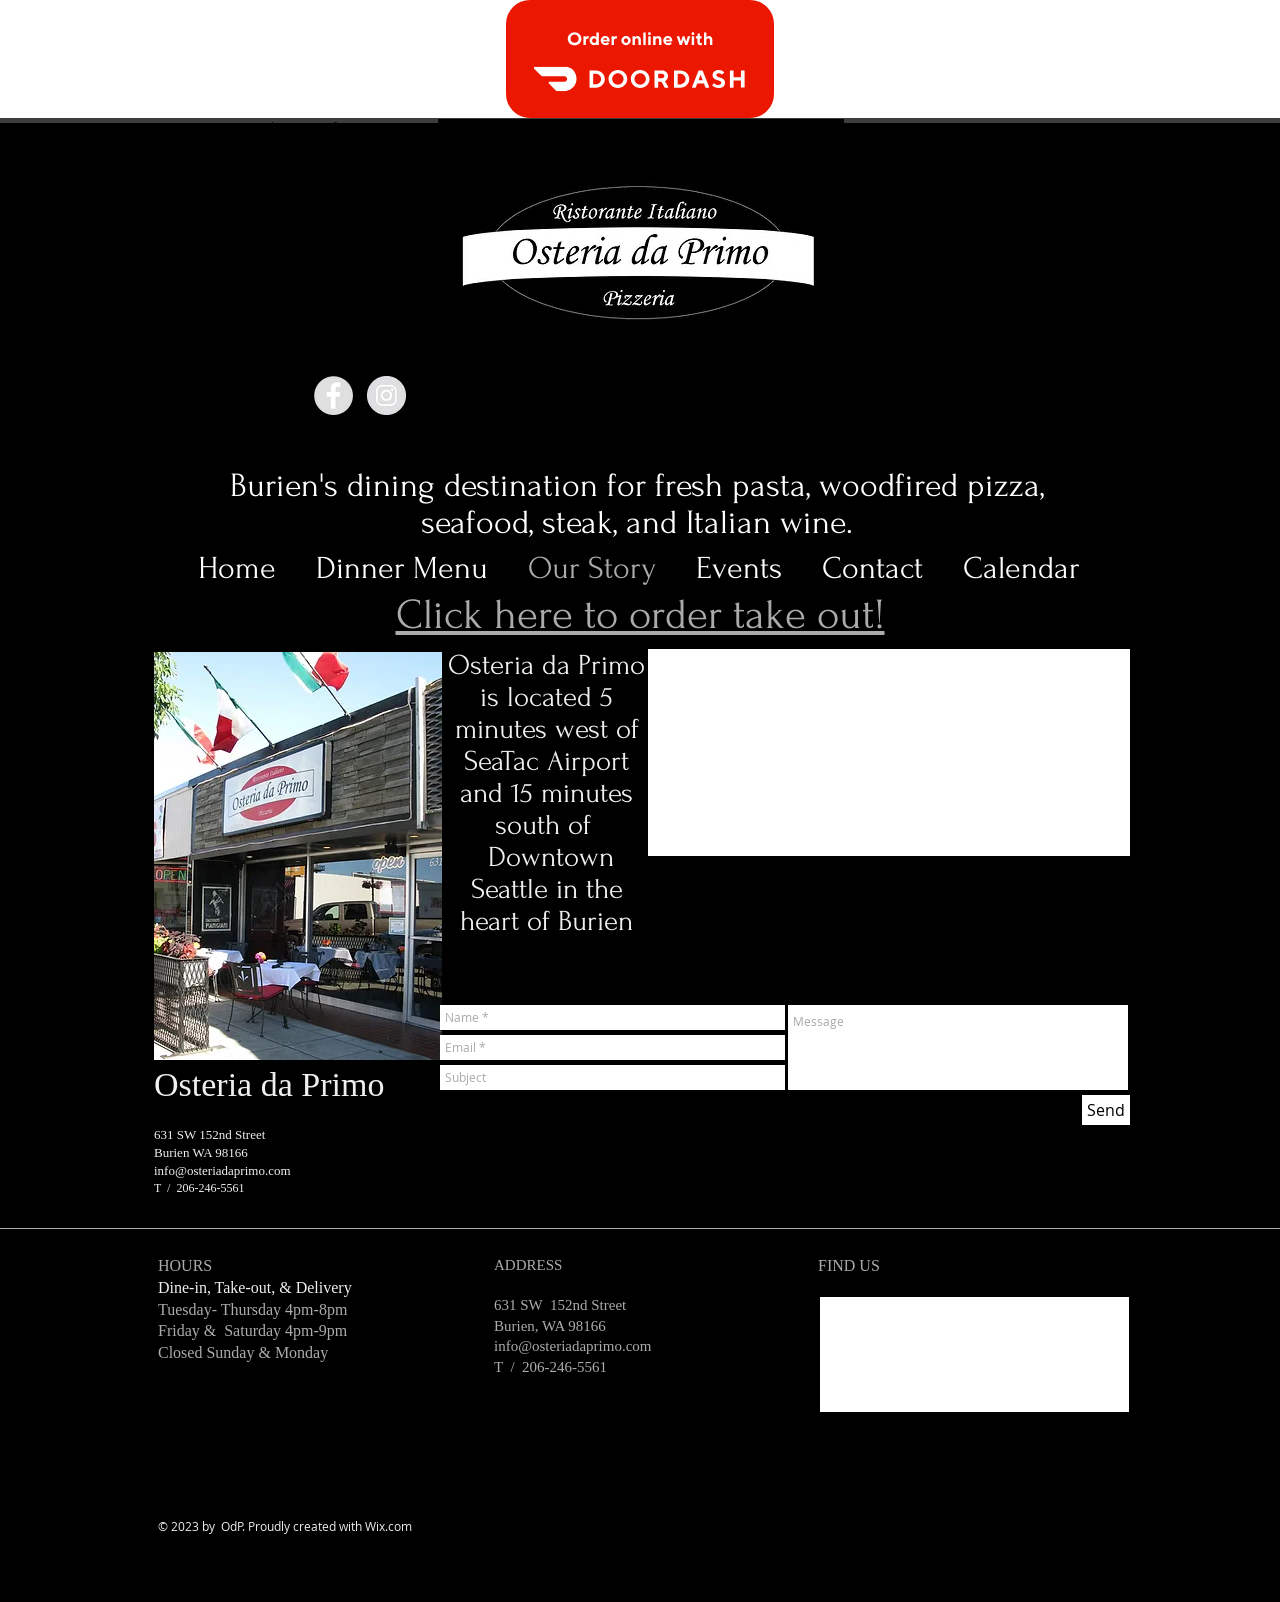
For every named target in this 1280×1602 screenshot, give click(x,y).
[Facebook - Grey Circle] (333, 395)
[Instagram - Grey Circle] (386, 395)
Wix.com (388, 1526)
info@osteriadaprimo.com (222, 1170)
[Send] (1106, 1110)
